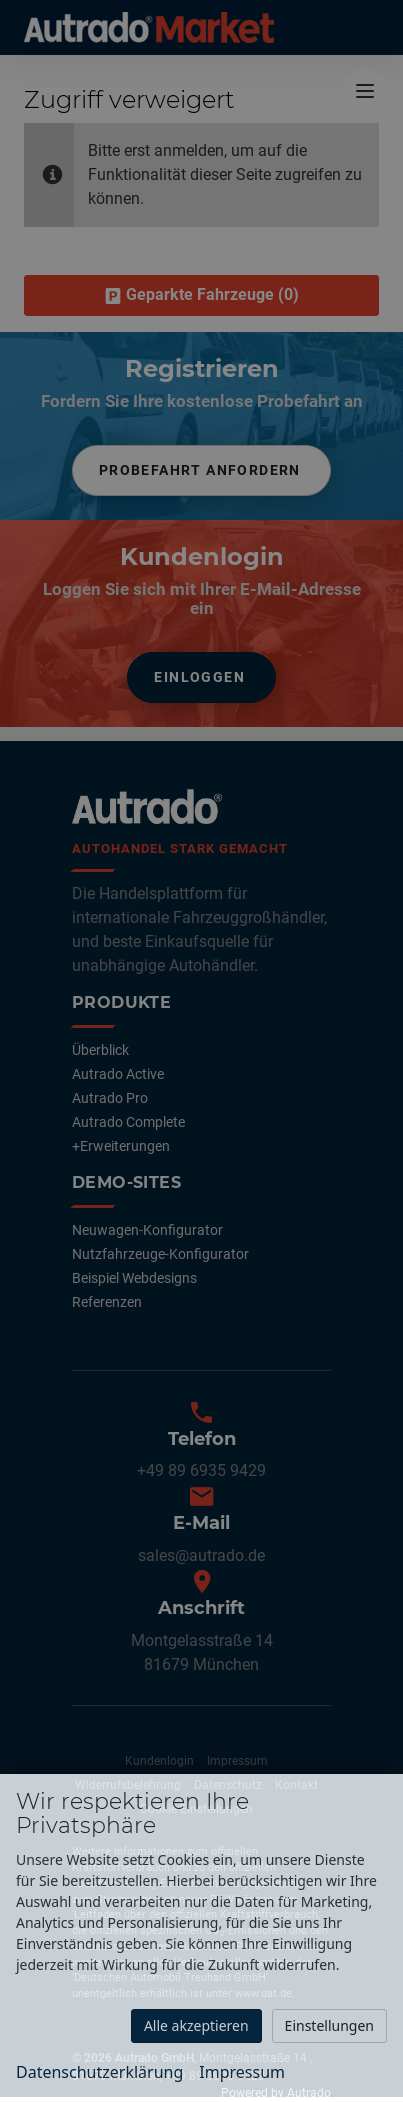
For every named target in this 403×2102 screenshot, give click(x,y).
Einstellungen (329, 2025)
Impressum (242, 2072)
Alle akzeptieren (196, 2025)
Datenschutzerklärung (99, 2072)
